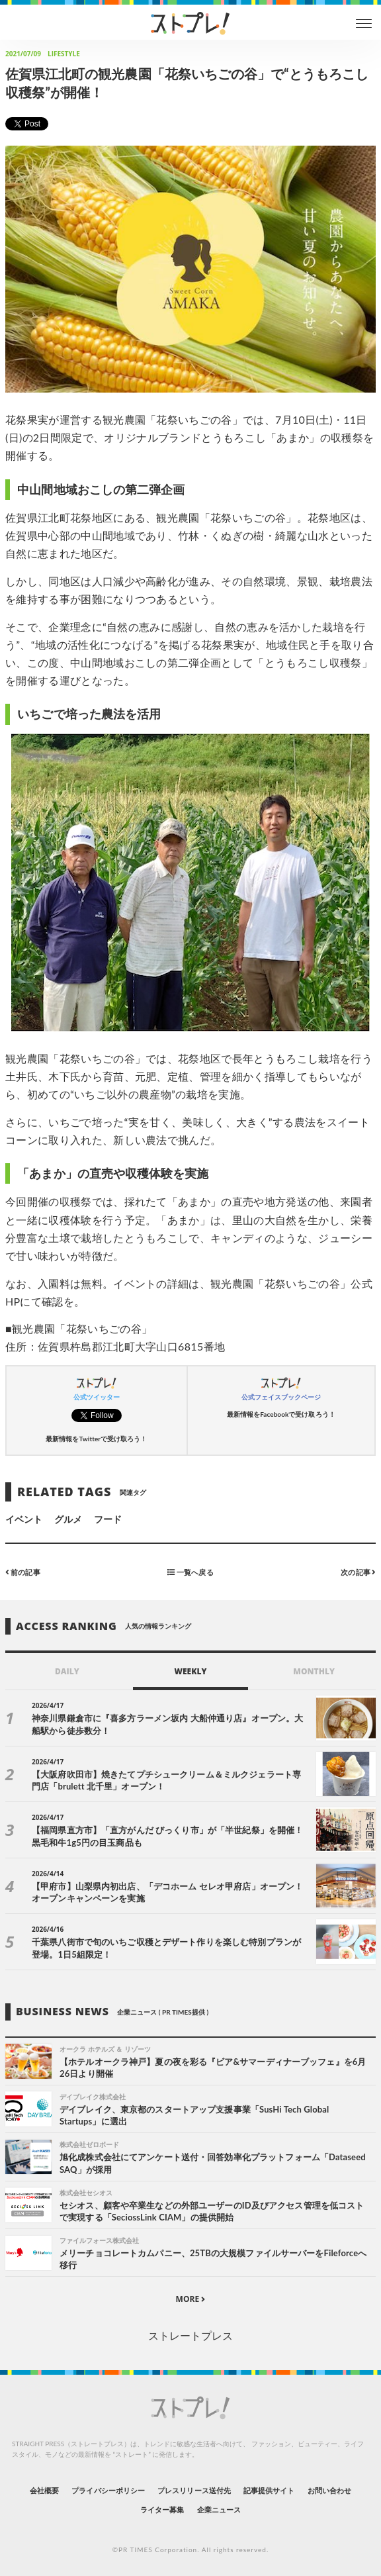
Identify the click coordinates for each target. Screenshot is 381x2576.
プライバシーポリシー (108, 2490)
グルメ (68, 1519)
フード (108, 1519)
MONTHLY (314, 1671)
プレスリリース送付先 (194, 2490)
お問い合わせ (329, 2490)
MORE (191, 2299)
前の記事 (22, 1572)
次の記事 (358, 1572)
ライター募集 (162, 2509)
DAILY (67, 1671)
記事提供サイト (268, 2490)
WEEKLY (190, 1671)
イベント (23, 1519)
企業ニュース (219, 2509)
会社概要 (44, 2490)
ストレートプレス (190, 2335)
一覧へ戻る (190, 1572)
